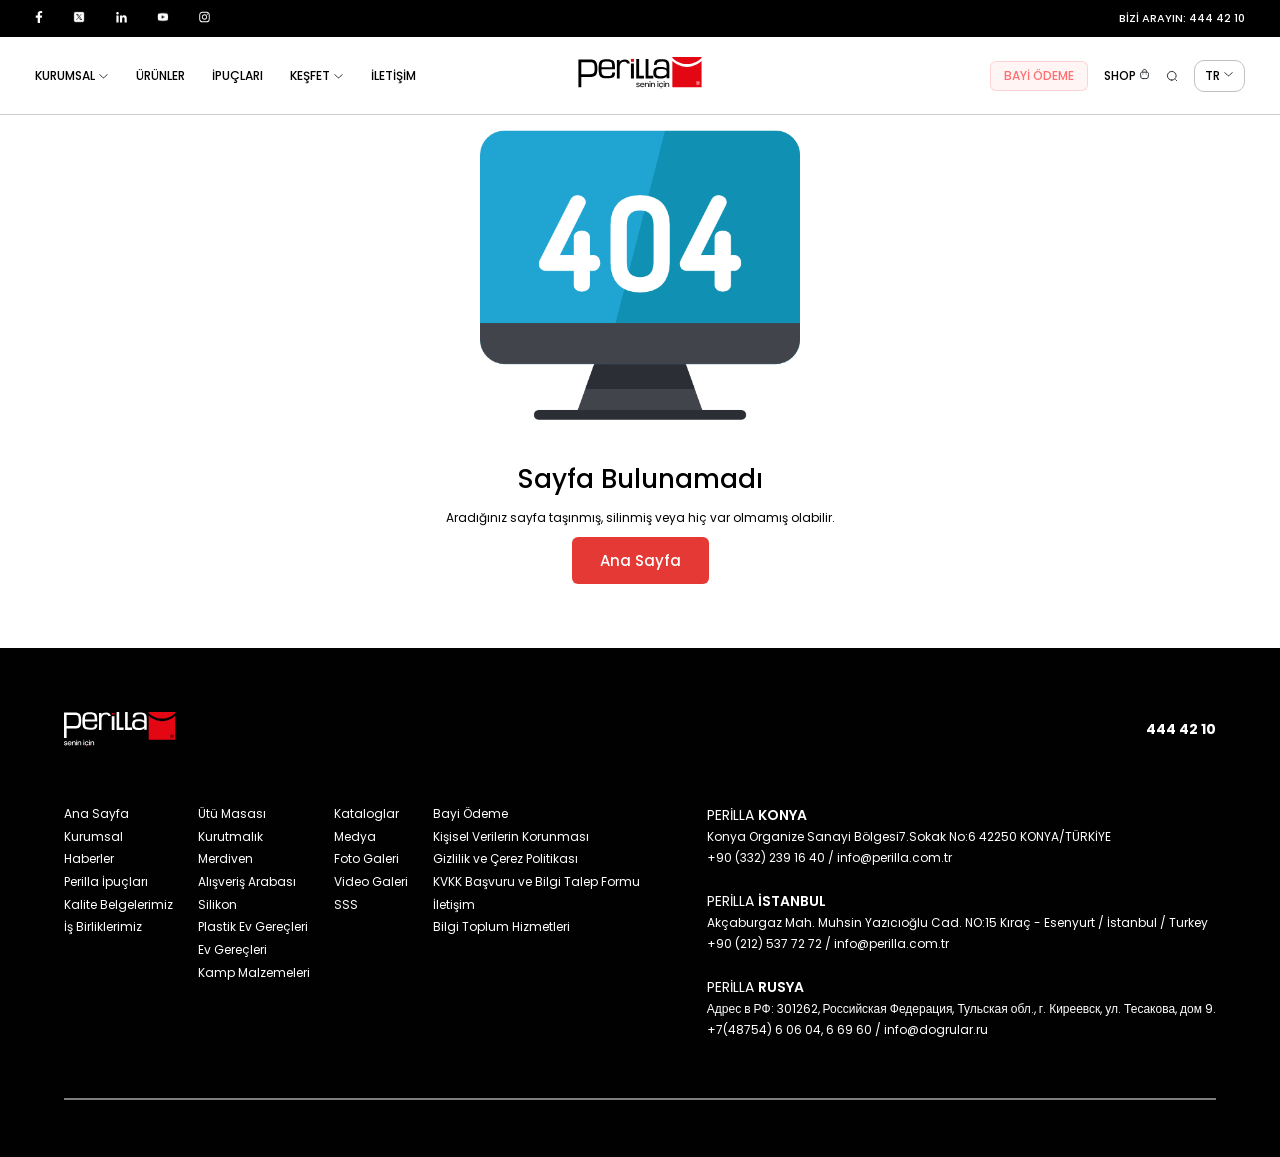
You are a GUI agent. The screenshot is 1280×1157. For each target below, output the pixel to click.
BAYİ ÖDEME (1039, 75)
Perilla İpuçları (106, 881)
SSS (346, 904)
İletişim (454, 904)
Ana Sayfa (640, 560)
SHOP (1127, 75)
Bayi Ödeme (470, 813)
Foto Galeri (366, 858)
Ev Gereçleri (232, 949)
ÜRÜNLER (160, 75)
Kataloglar (366, 813)
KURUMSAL (72, 75)
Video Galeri (371, 881)
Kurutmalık (230, 836)
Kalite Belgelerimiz (118, 904)
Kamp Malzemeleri (254, 972)
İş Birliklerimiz (103, 926)
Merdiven (225, 858)
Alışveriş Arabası (247, 881)
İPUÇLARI (237, 75)
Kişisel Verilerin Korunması (511, 836)
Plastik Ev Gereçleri (253, 926)
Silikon (217, 904)
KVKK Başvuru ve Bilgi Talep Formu (536, 881)
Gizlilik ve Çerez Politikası (505, 858)
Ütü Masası (232, 813)
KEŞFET (317, 75)
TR (1219, 75)
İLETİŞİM (393, 75)
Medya (355, 836)
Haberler (89, 858)
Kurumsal (93, 836)
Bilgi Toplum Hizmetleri (501, 926)
